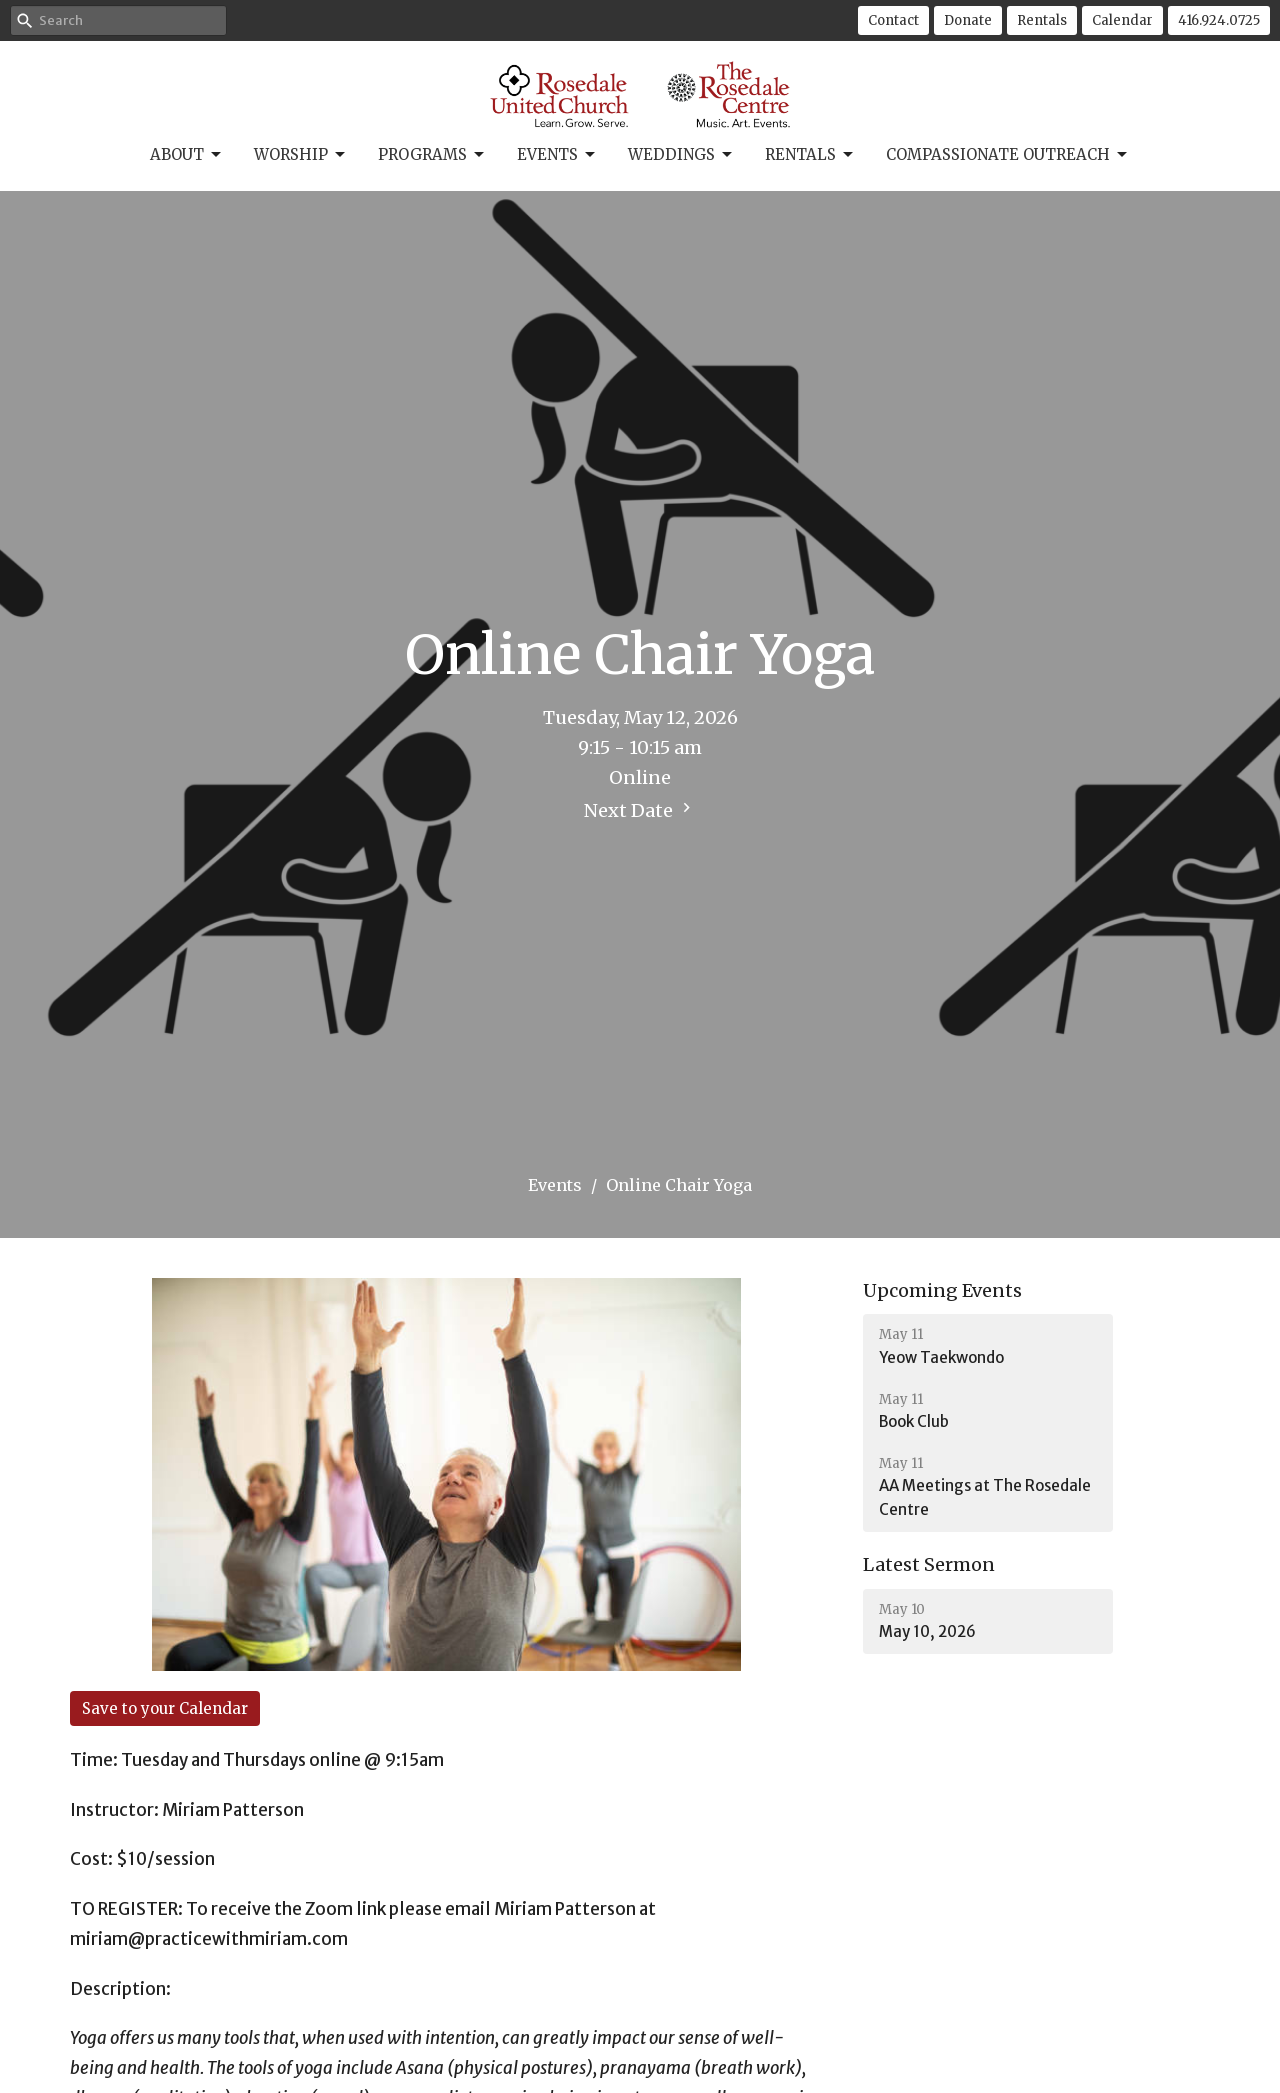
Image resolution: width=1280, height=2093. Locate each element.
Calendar (1122, 20)
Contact (893, 20)
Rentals (1042, 20)
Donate (968, 20)
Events (557, 155)
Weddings (681, 155)
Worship (301, 155)
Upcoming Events (942, 1290)
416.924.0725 (1219, 20)
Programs (432, 155)
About (187, 155)
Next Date (640, 810)
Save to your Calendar (165, 1708)
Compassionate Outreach (1008, 155)
